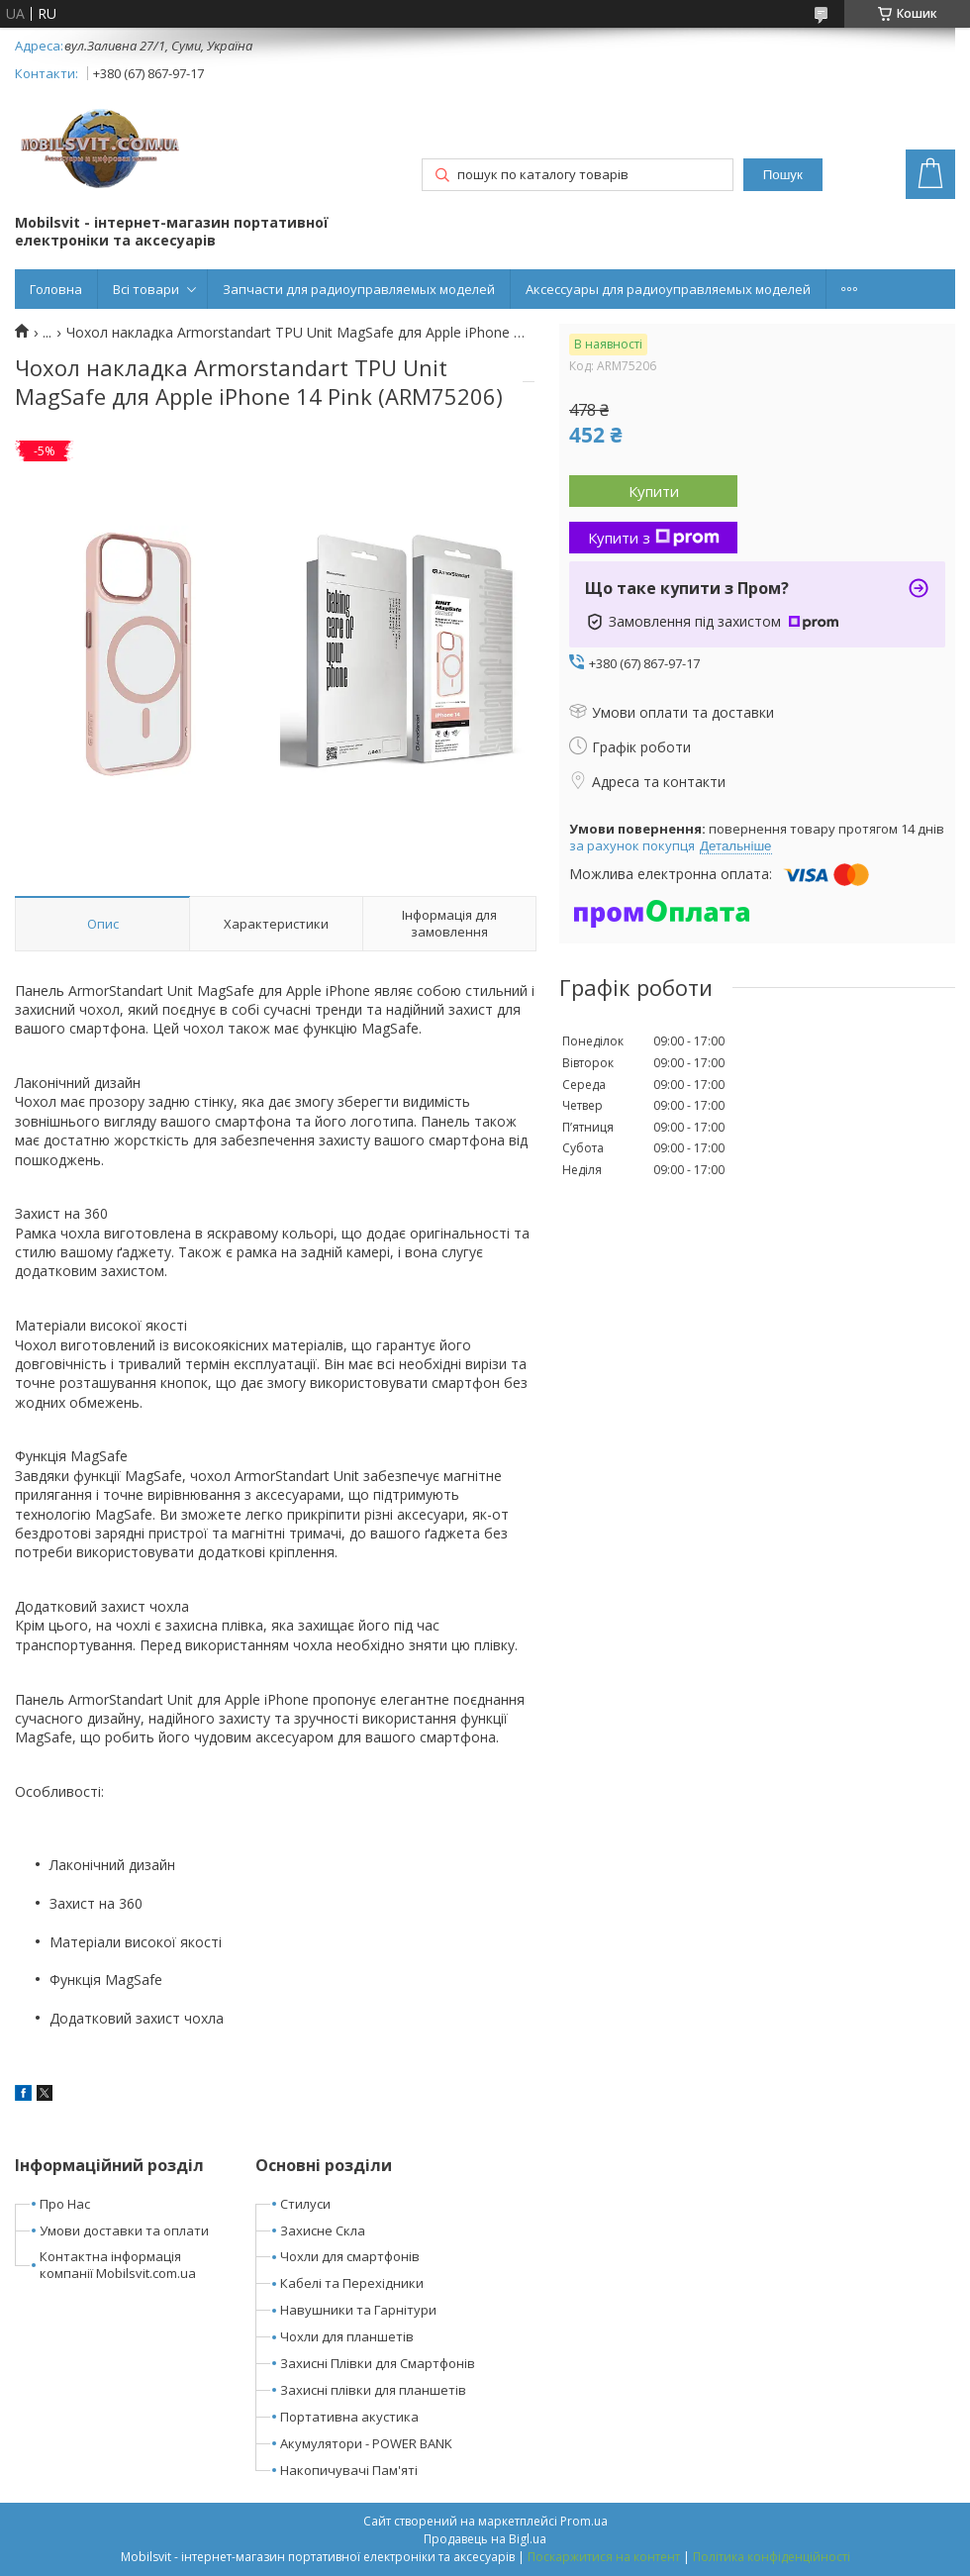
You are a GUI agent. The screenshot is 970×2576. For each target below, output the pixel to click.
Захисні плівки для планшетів (373, 2390)
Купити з (654, 537)
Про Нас (65, 2204)
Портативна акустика (349, 2417)
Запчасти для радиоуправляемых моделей (359, 289)
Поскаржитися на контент (604, 2556)
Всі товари (146, 289)
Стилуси (305, 2204)
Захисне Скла (322, 2230)
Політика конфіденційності (771, 2556)
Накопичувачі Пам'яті (349, 2470)
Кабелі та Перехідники (352, 2283)
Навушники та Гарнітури (358, 2310)
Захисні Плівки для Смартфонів (377, 2363)
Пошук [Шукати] (783, 174)
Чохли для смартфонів (350, 2256)
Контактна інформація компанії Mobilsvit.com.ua (118, 2264)
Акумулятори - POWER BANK (366, 2443)
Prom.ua (584, 2521)
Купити (654, 491)
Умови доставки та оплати (124, 2230)
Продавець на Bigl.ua (485, 2538)
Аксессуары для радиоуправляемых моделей (668, 289)
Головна (56, 289)
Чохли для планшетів (347, 2336)
